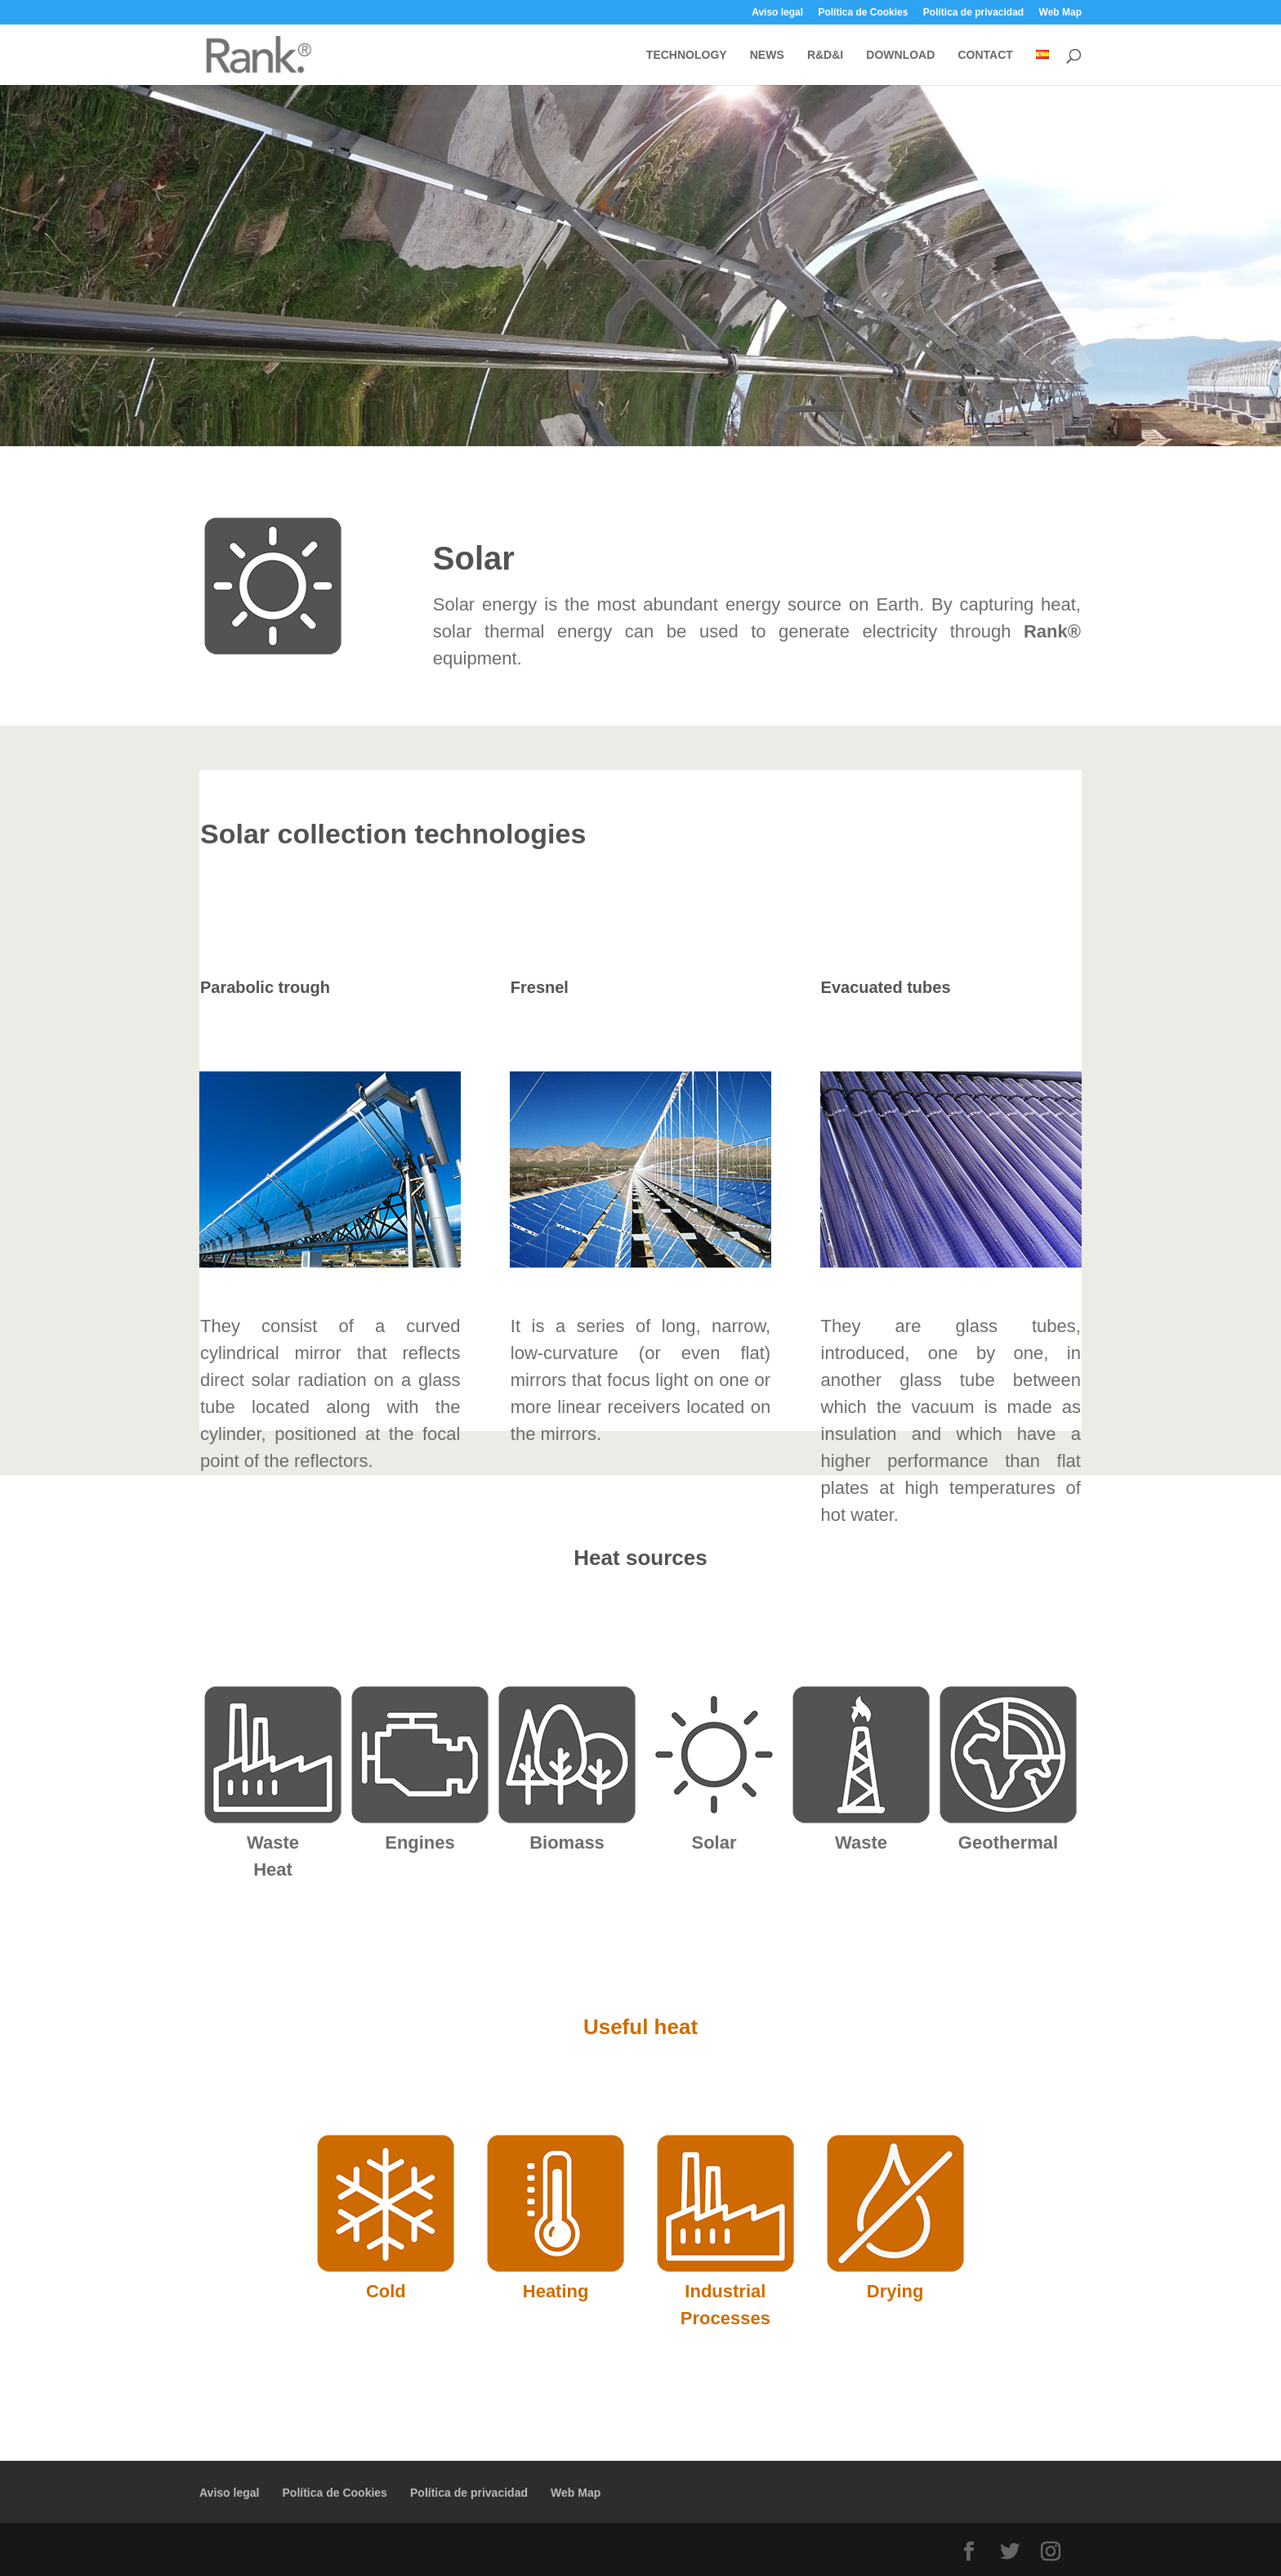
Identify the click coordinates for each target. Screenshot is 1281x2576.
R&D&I (825, 55)
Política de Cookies (863, 12)
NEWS (767, 55)
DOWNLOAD (900, 55)
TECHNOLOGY (686, 55)
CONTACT (984, 55)
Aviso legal (777, 12)
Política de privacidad (973, 12)
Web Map (1060, 12)
